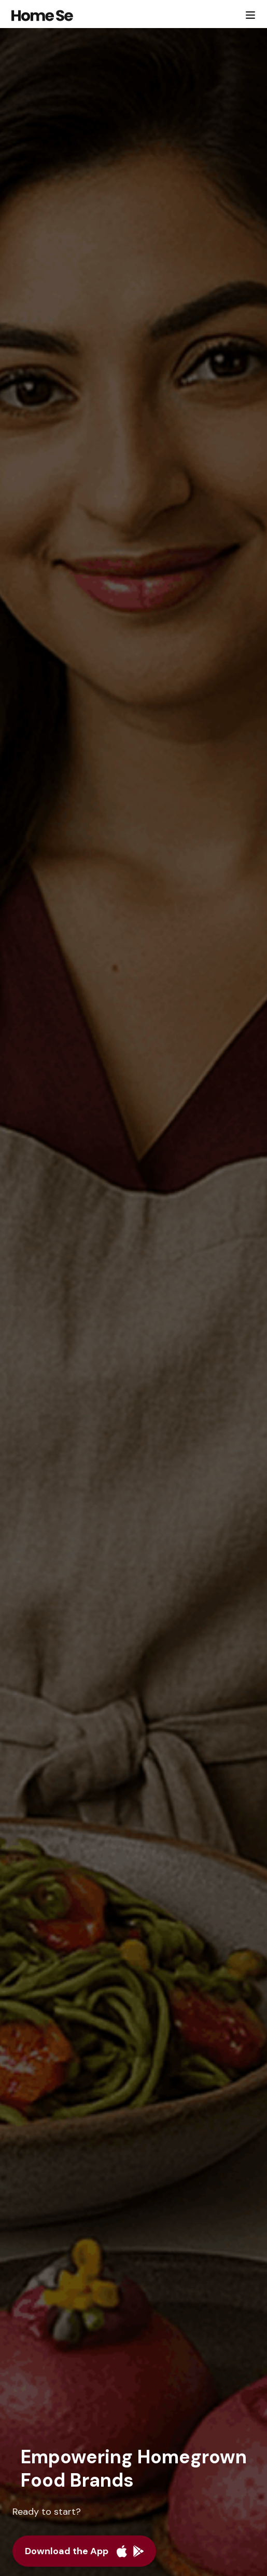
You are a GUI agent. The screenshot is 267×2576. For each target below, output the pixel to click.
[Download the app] (84, 2551)
